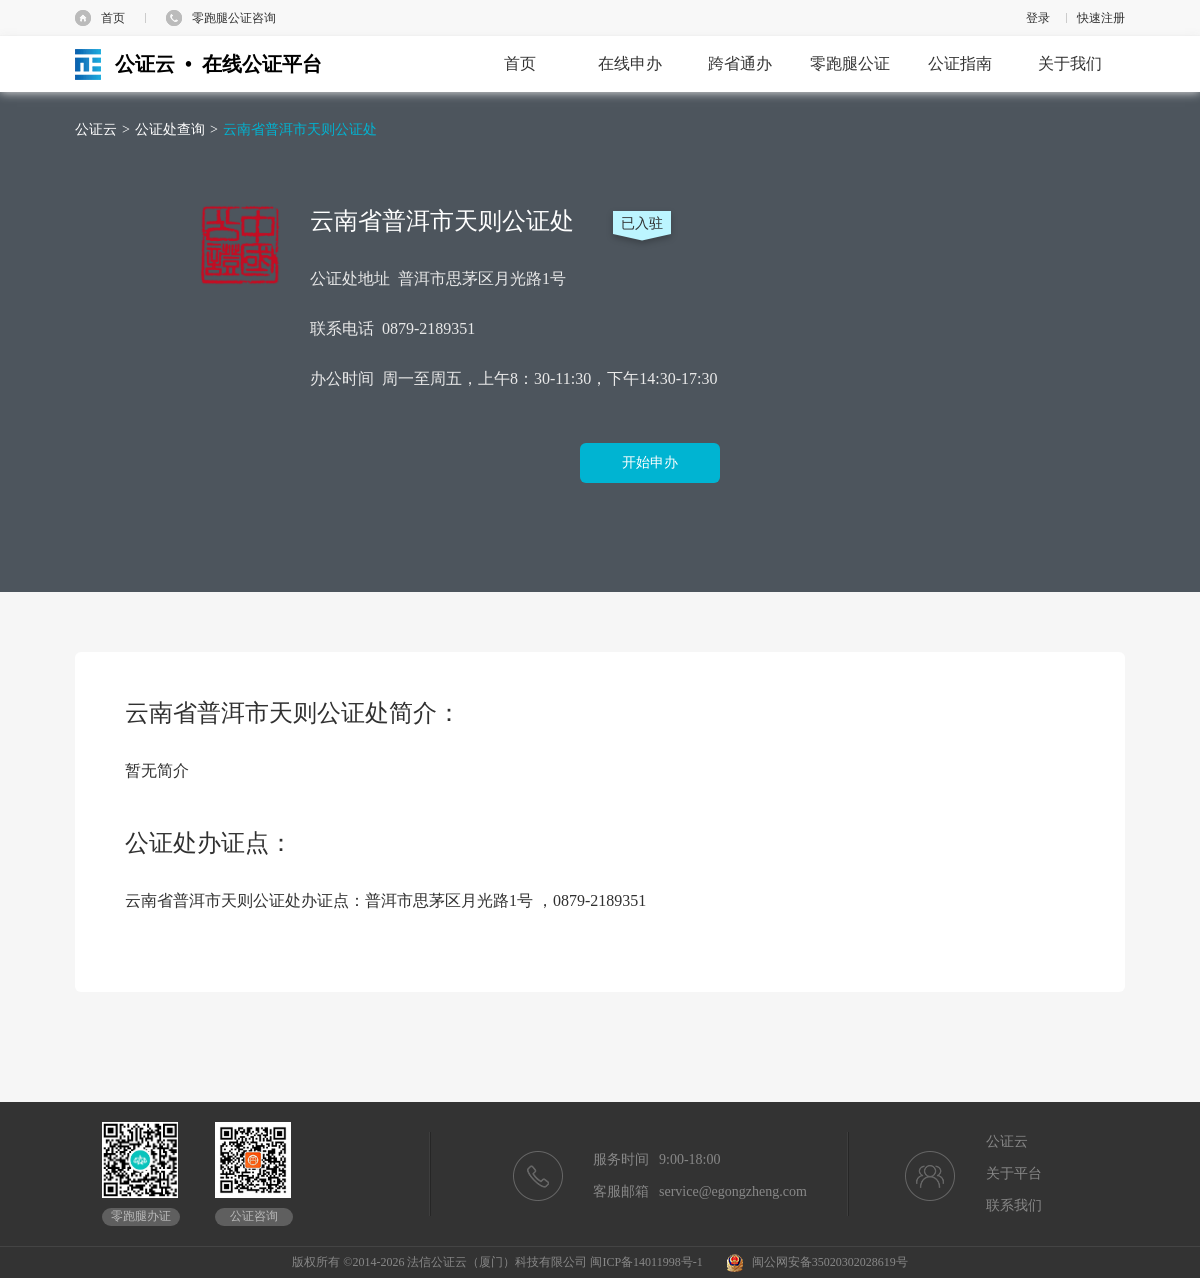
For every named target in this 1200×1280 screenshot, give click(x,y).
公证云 (96, 129)
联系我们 (1014, 1205)
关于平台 (1014, 1173)
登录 (1038, 18)
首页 (113, 18)
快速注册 (1101, 18)
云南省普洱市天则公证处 (300, 129)
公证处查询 (170, 129)
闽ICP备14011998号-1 (646, 1262)
